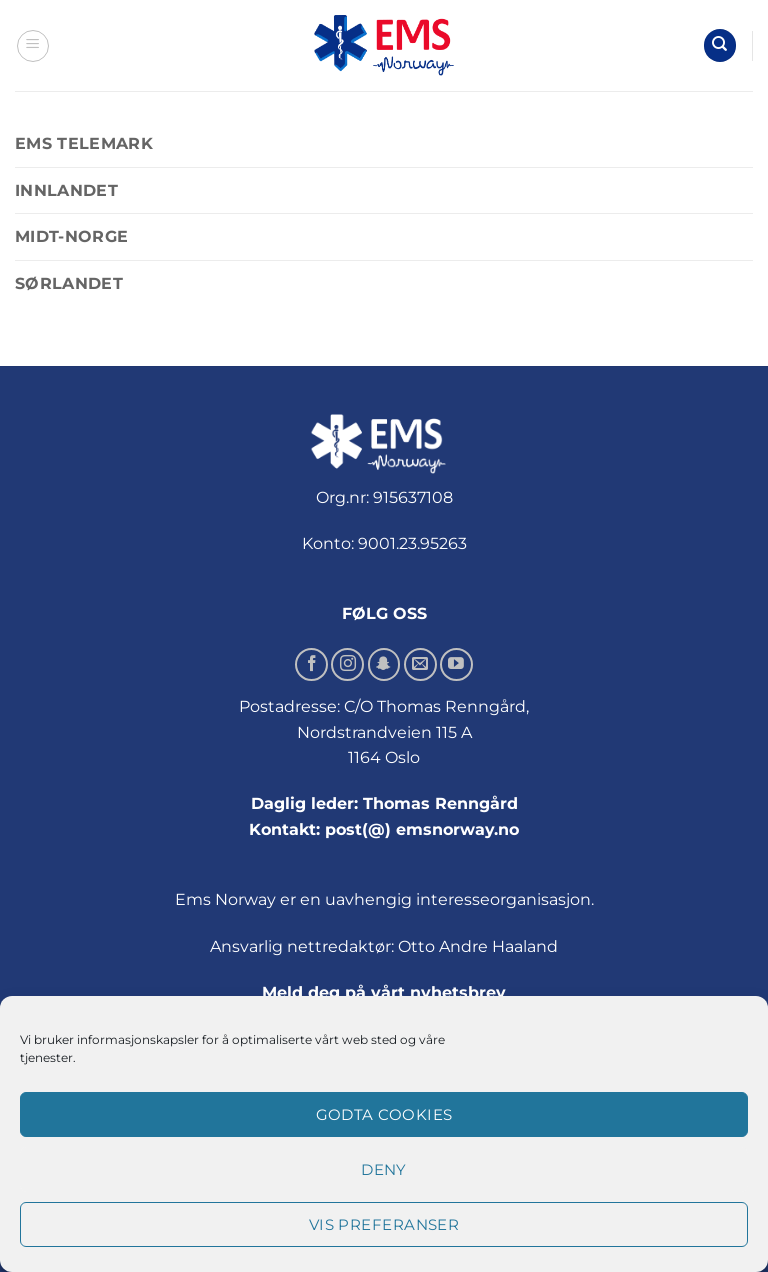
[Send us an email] (420, 664)
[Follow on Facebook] (311, 664)
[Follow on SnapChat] (384, 664)
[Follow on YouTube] (456, 664)
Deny (384, 1169)
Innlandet (66, 190)
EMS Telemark (84, 143)
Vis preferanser (384, 1224)
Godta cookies (384, 1114)
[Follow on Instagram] (347, 664)
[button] (33, 46)
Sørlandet (69, 283)
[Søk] (720, 45)
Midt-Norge (71, 236)
